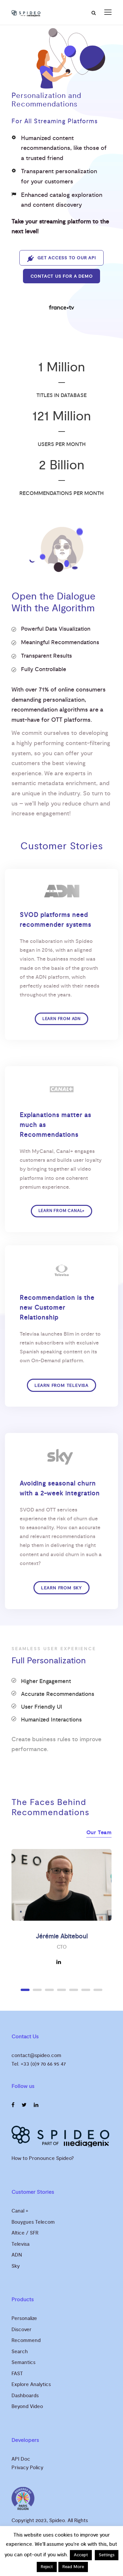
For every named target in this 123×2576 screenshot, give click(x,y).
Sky (15, 2266)
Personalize (24, 2318)
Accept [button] (81, 2555)
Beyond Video (27, 2406)
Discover (21, 2330)
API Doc (20, 2459)
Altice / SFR (24, 2233)
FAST (17, 2374)
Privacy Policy (27, 2468)
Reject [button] (47, 2566)
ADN (16, 2255)
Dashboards (25, 2396)
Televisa (20, 2244)
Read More (73, 2566)
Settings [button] (106, 2555)
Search (19, 2352)
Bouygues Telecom (33, 2222)
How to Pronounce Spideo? (42, 2158)
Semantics (23, 2362)
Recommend (26, 2340)
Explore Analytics (31, 2384)
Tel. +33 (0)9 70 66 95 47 (38, 2064)
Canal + (19, 2211)
